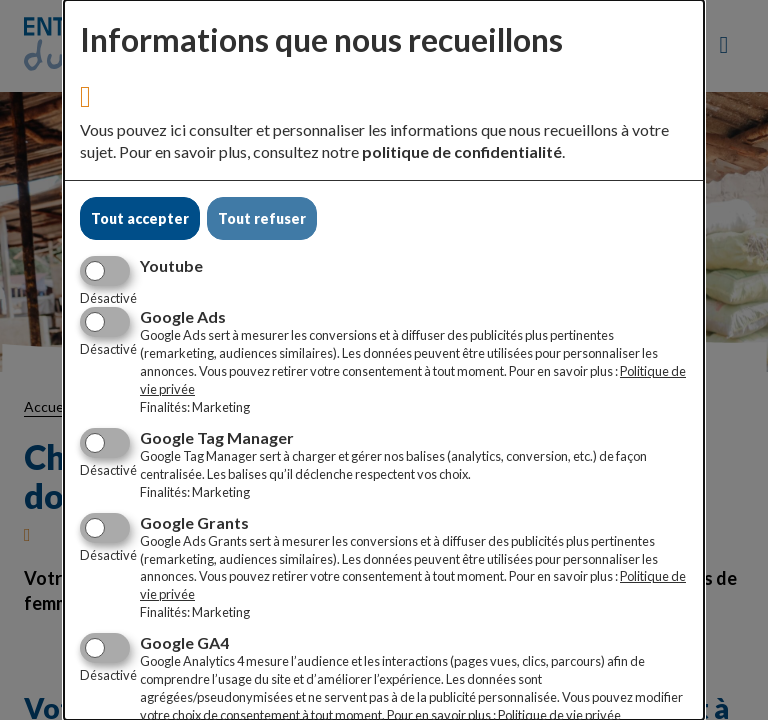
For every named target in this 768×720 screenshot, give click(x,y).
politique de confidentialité (462, 151)
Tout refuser (262, 218)
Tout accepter (140, 218)
